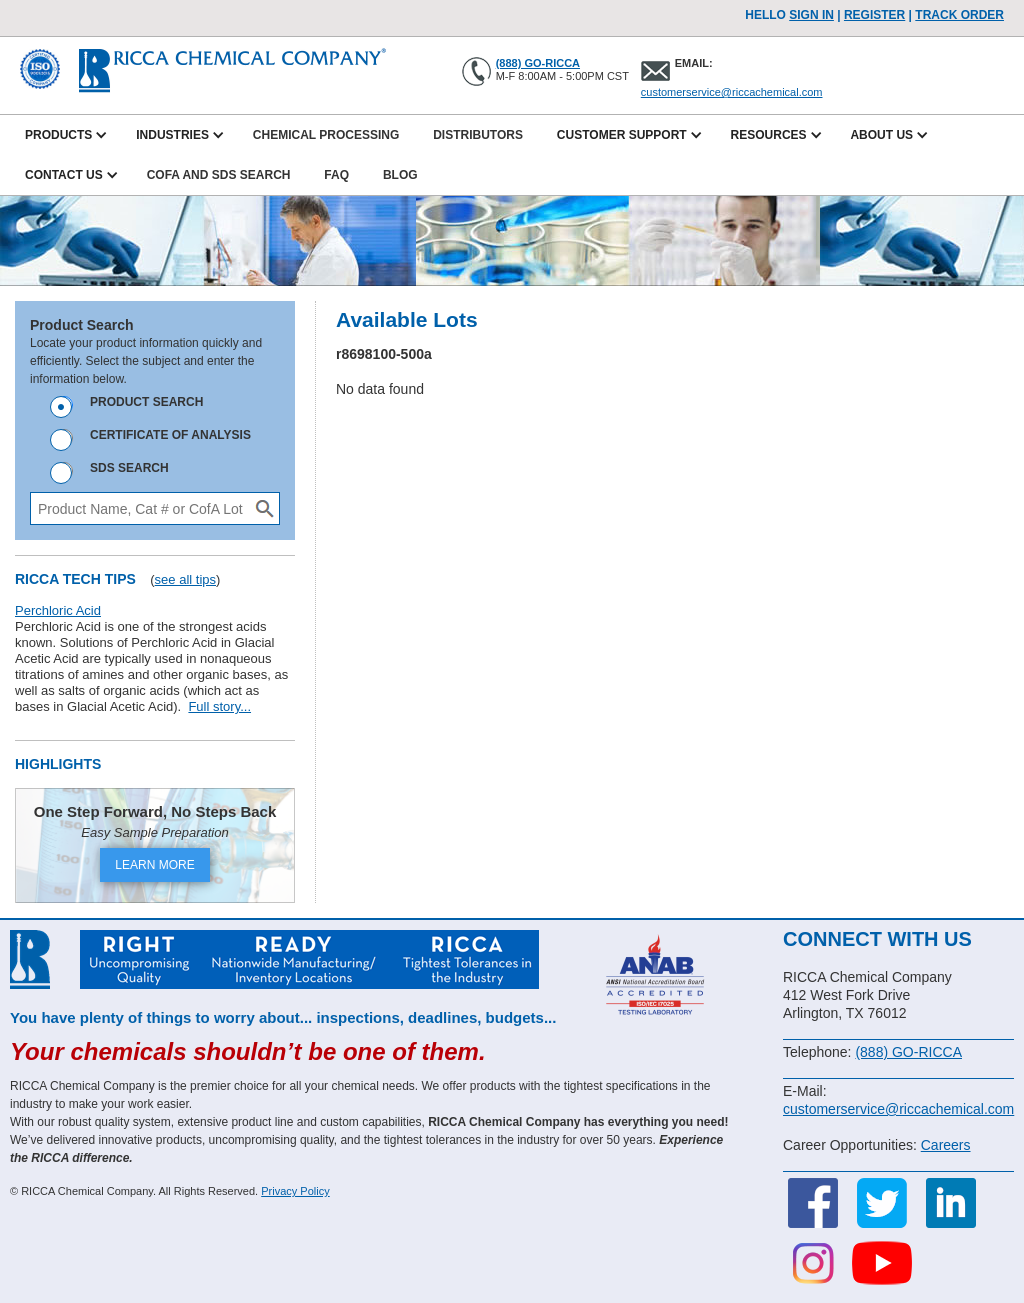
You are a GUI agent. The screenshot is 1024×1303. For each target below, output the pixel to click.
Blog (400, 175)
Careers (946, 1145)
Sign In (811, 15)
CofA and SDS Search (219, 175)
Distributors (478, 135)
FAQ (336, 175)
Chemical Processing (326, 135)
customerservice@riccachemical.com (732, 92)
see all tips (185, 579)
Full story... (219, 706)
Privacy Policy (295, 1191)
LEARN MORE (154, 865)
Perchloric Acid (58, 610)
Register (874, 15)
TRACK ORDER (959, 15)
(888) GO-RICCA (538, 63)
